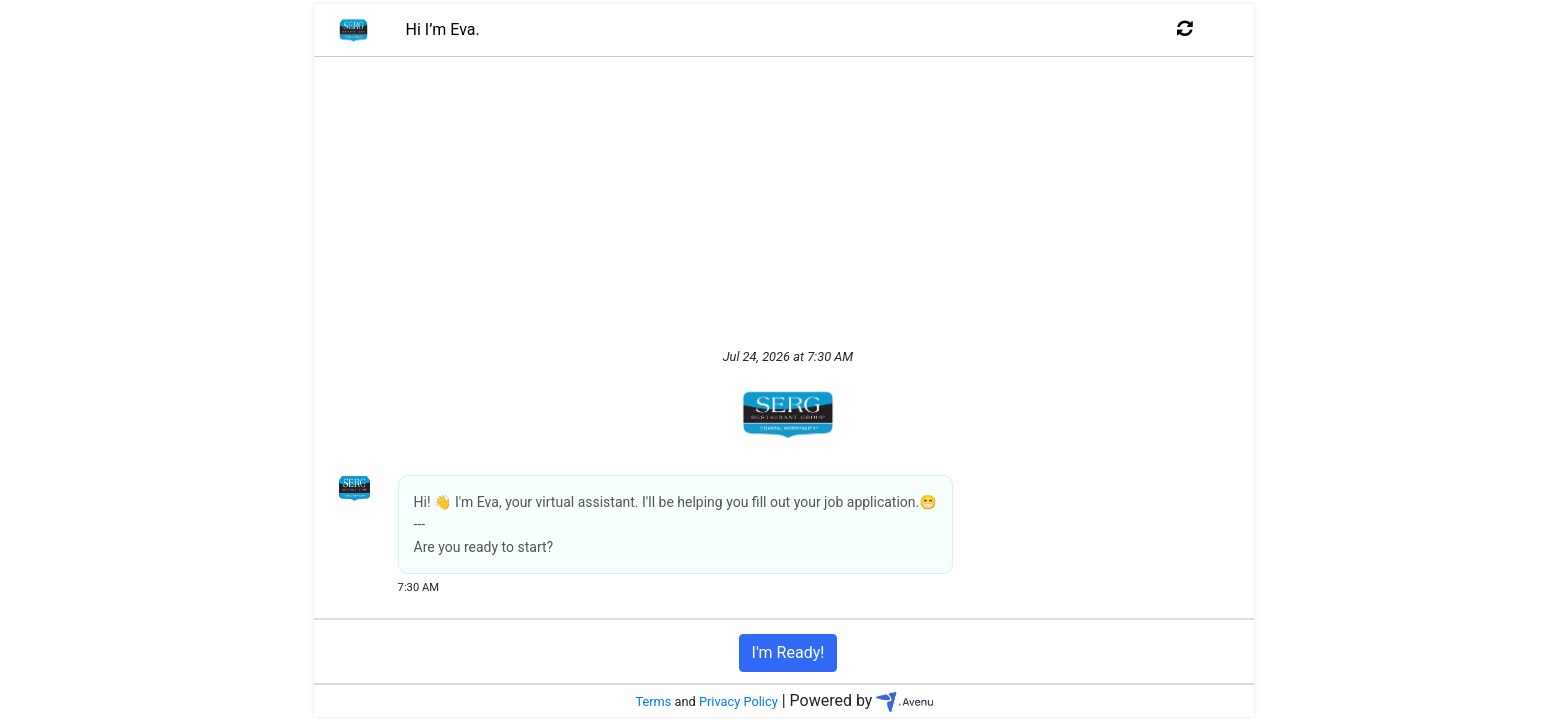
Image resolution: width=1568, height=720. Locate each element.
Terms (653, 701)
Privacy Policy (738, 701)
